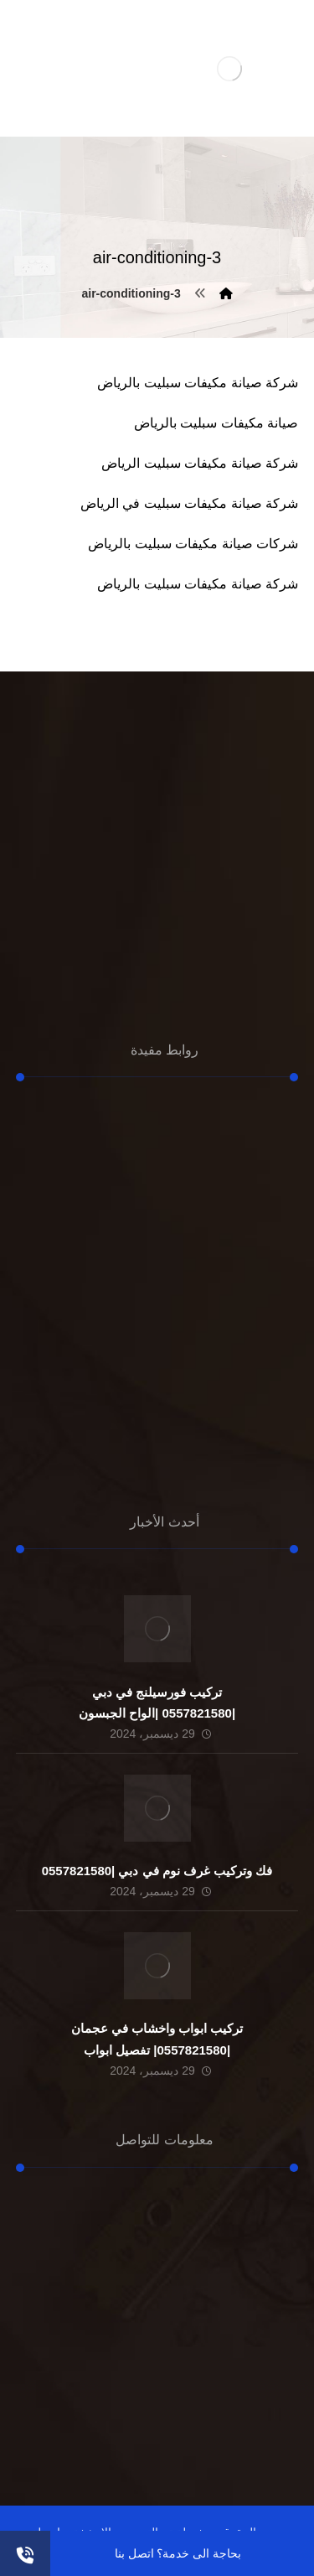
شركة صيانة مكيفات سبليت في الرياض (189, 503)
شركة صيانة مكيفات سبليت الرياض (199, 463)
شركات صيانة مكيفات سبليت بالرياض (193, 543)
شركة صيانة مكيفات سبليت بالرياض (197, 383)
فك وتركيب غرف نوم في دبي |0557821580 (157, 1870)
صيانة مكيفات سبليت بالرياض (216, 423)
